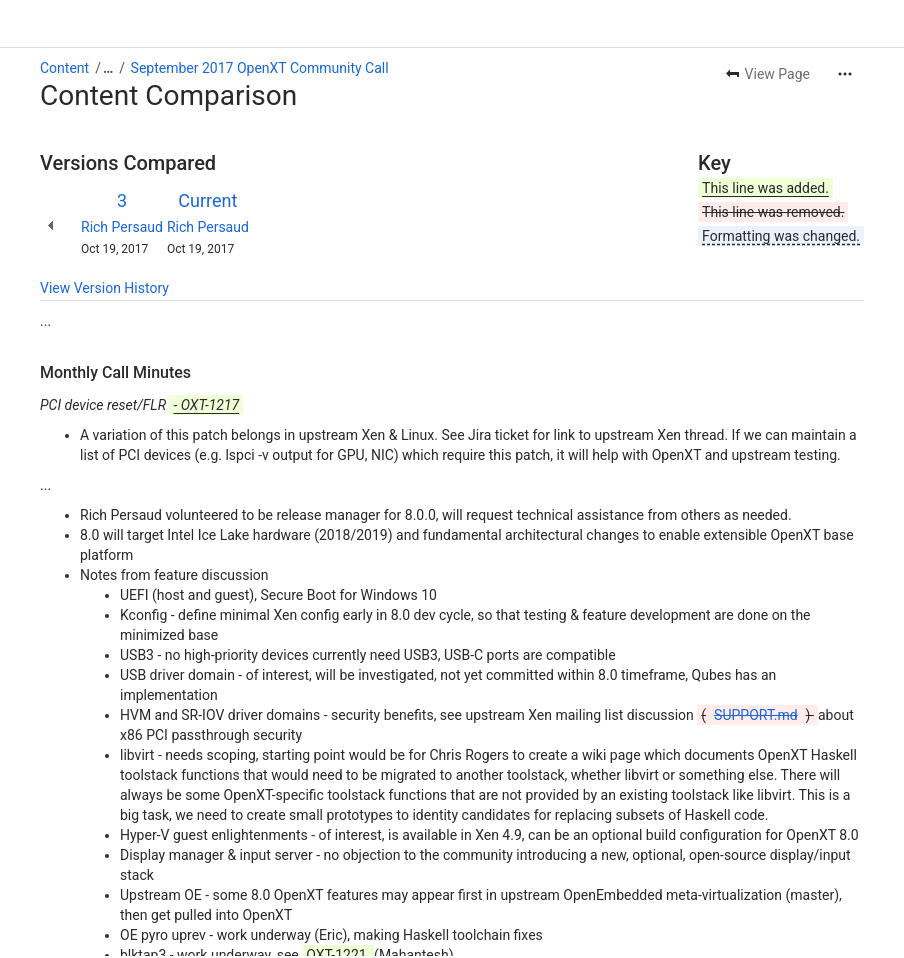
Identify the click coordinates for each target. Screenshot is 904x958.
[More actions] (845, 74)
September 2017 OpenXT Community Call (260, 68)
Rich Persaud (122, 227)
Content (64, 68)
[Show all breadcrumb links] (108, 68)
